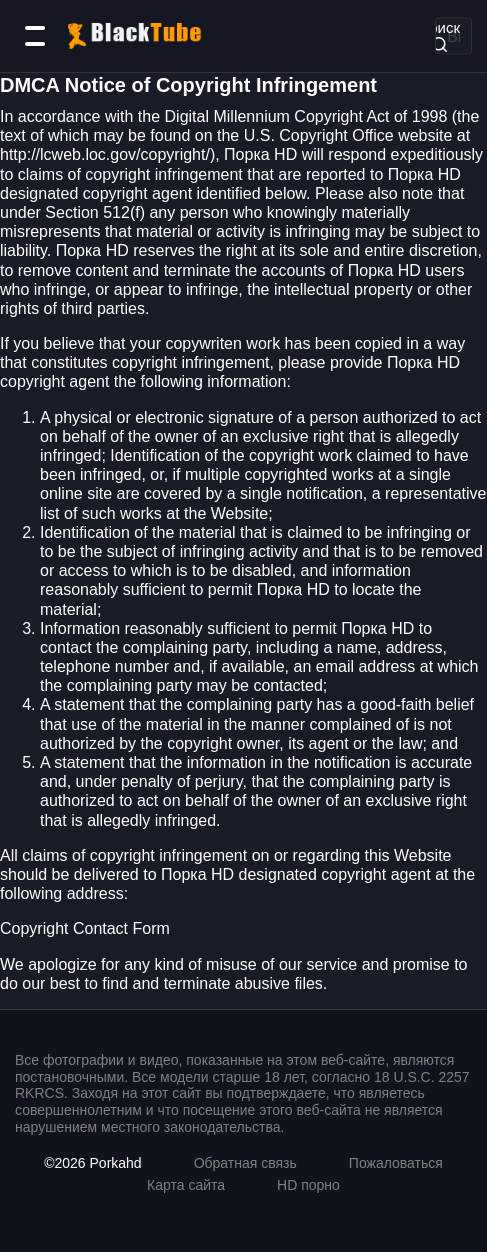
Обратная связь (245, 1163)
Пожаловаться (396, 1163)
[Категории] (35, 36)
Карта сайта (186, 1185)
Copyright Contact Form (85, 928)
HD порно (308, 1185)
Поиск (439, 34)
